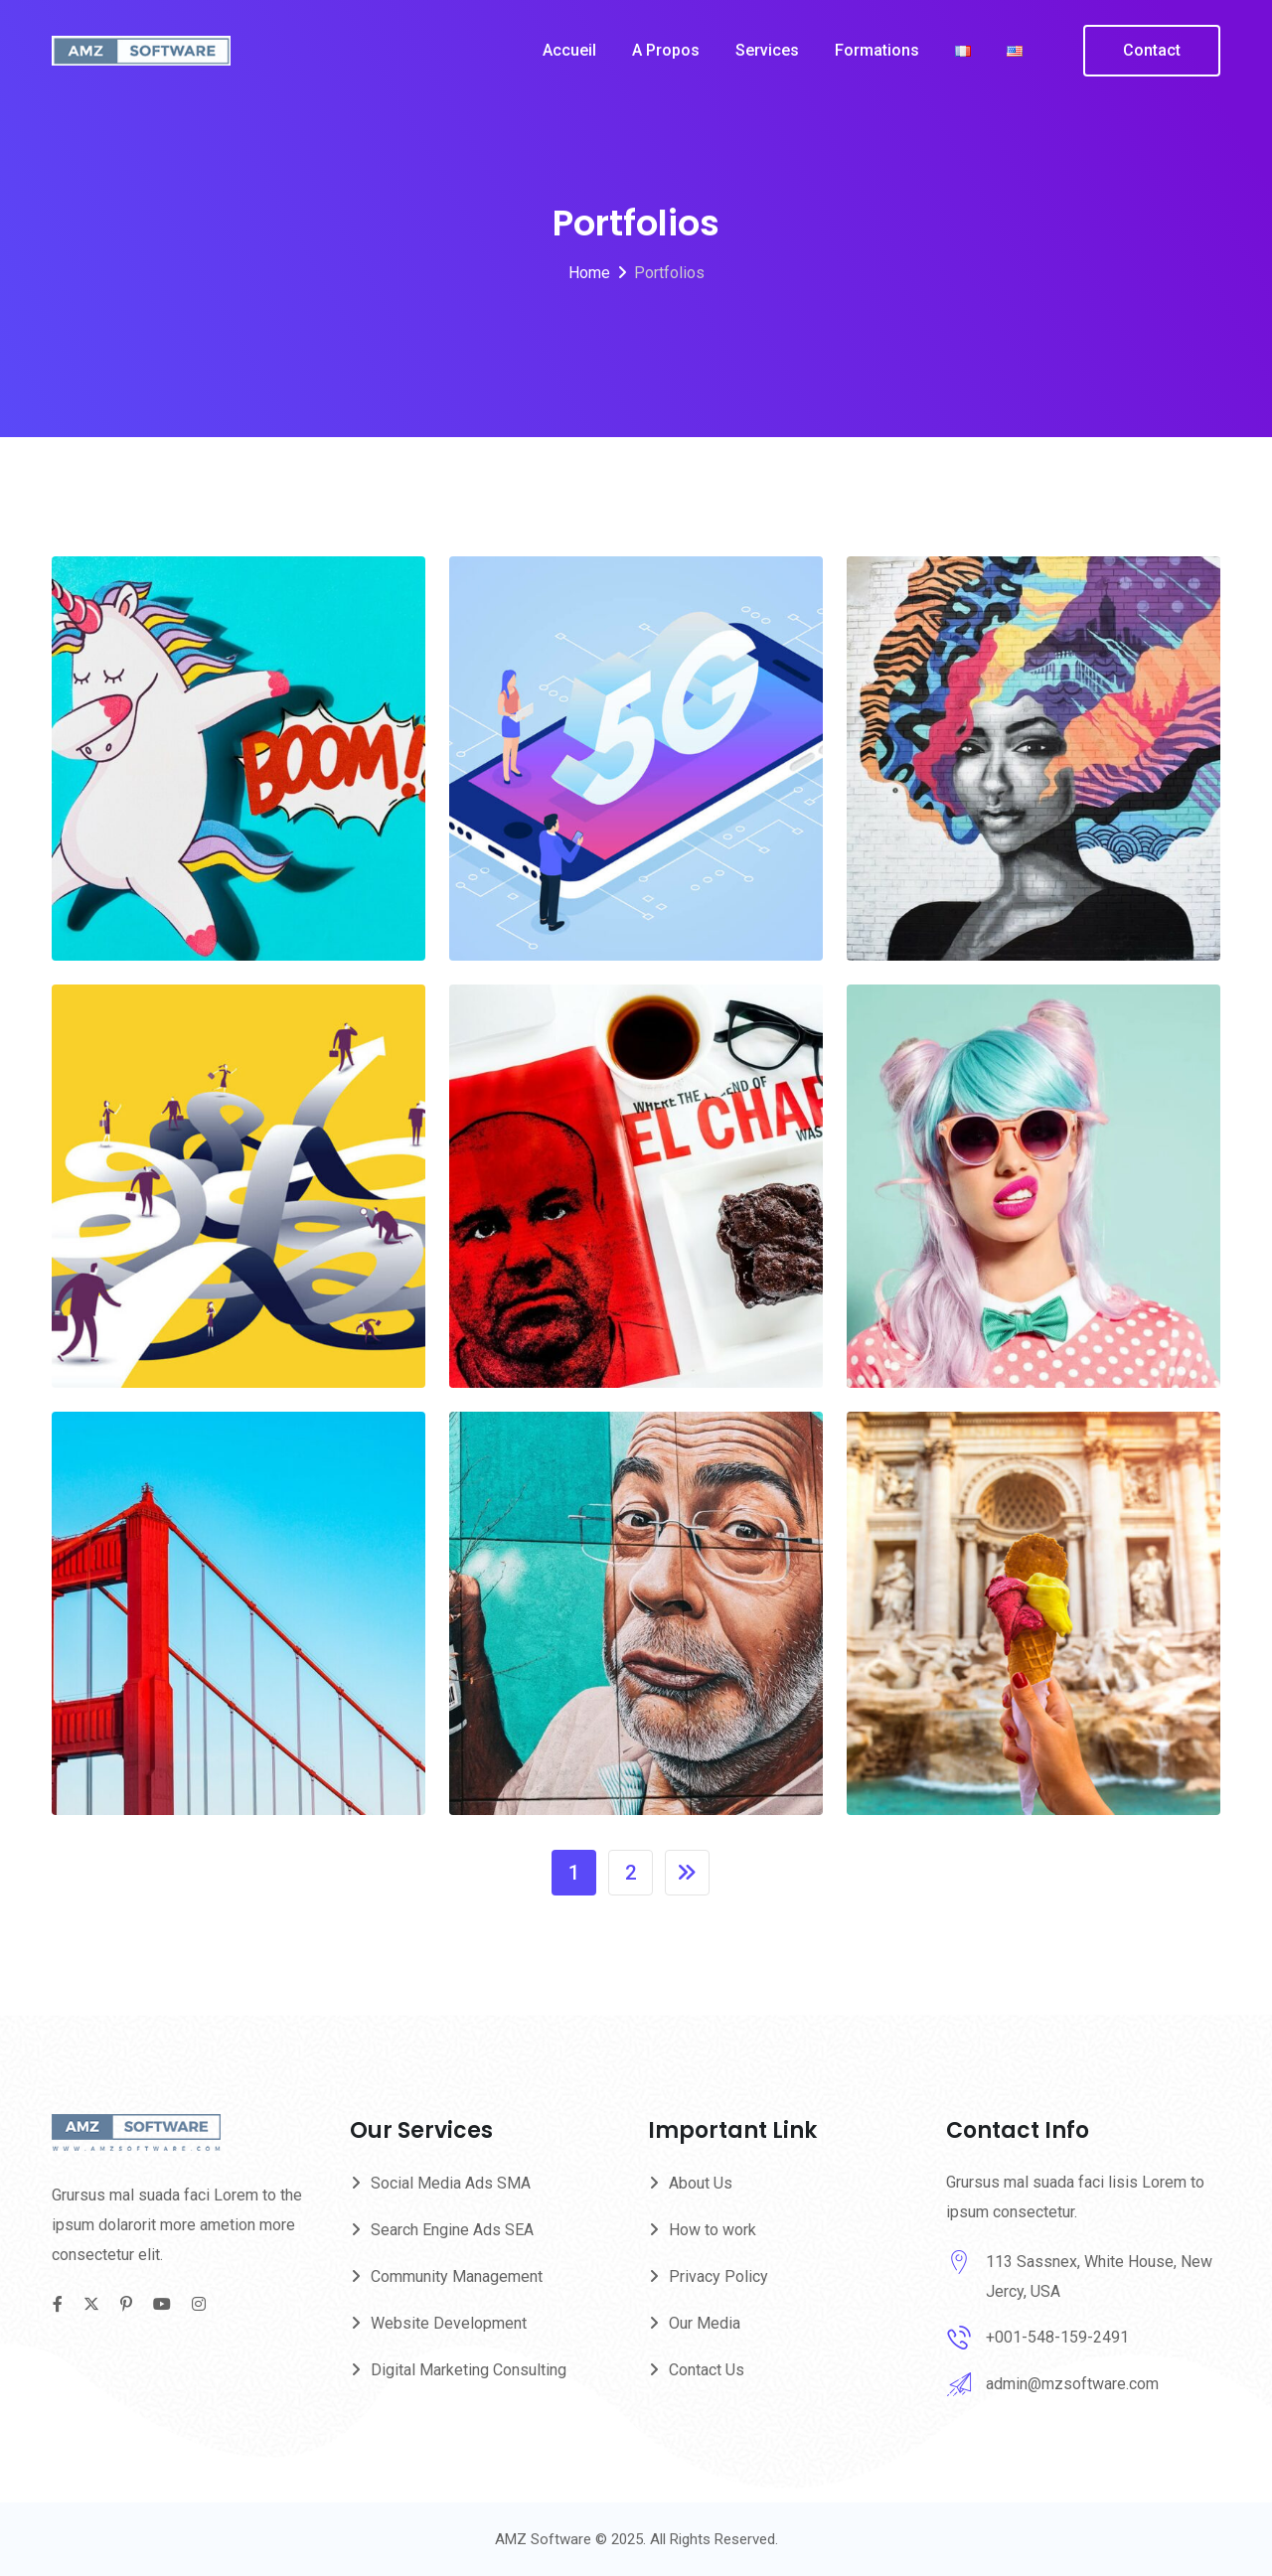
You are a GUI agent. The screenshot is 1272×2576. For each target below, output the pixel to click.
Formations (877, 50)
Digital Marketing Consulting (468, 2369)
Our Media (704, 2323)
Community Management (457, 2276)
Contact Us (706, 2369)
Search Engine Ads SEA (452, 2229)
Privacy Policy (718, 2276)
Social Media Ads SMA (451, 2183)
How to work (712, 2229)
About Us (700, 2183)
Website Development (449, 2323)
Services (767, 50)
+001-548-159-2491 (1057, 2337)
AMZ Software (545, 2539)
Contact (1152, 50)
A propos (666, 50)
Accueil (569, 50)
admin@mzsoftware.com (1072, 2383)
